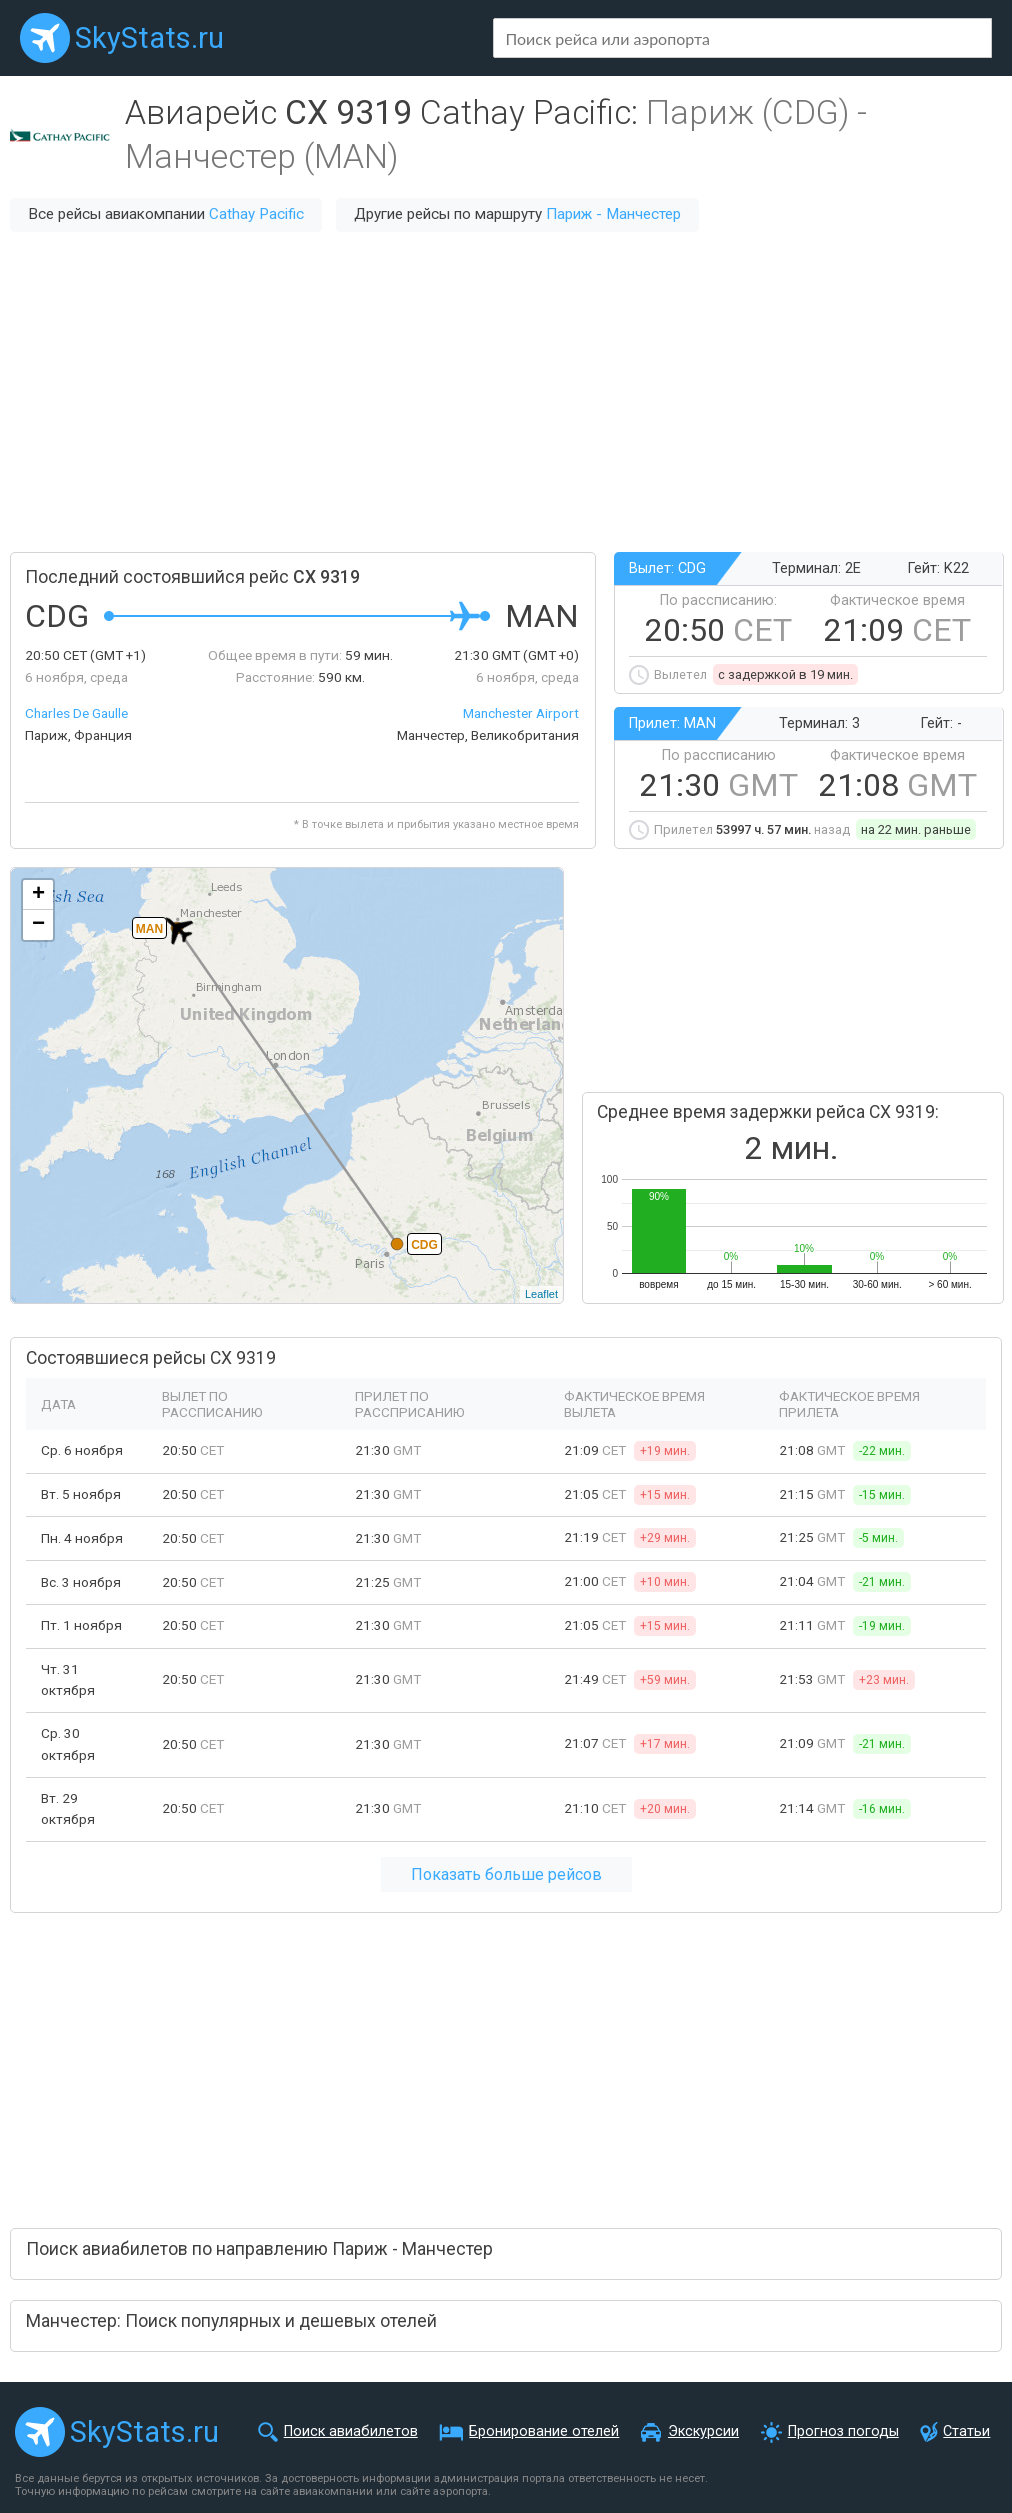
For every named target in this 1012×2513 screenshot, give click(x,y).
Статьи (966, 2431)
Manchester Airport (521, 713)
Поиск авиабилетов (351, 2431)
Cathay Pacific (256, 214)
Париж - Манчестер (613, 214)
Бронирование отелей (544, 2431)
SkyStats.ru (149, 38)
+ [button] (38, 895)
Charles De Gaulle (76, 713)
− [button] (38, 925)
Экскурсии (703, 2431)
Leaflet (541, 1294)
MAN (149, 929)
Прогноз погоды (843, 2431)
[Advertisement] (506, 392)
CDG (424, 1245)
